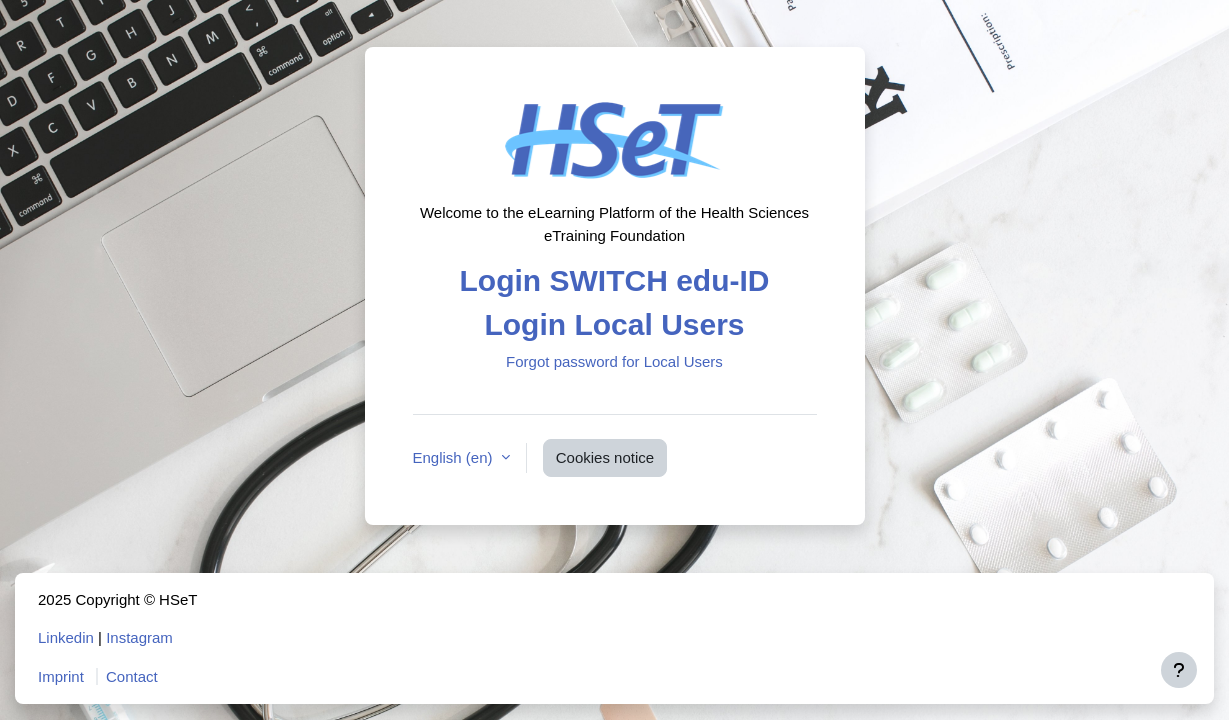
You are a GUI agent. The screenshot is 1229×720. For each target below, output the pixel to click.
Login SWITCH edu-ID (615, 280)
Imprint (61, 676)
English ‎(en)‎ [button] (455, 457)
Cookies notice (605, 457)
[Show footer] (1179, 670)
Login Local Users (614, 324)
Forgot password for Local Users (614, 361)
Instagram (139, 637)
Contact (132, 676)
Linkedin (66, 637)
